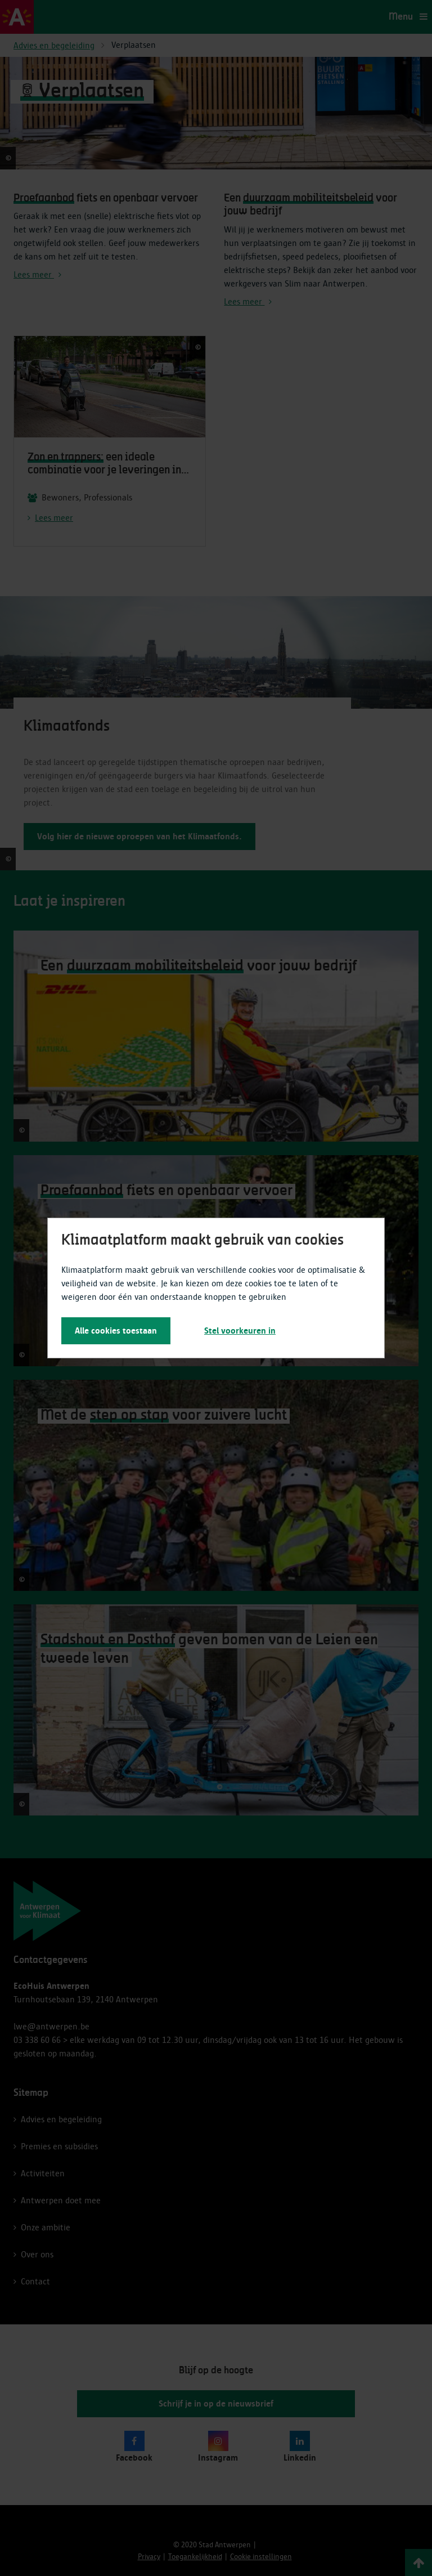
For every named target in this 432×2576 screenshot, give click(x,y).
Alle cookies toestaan (116, 1331)
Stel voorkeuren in (240, 1331)
